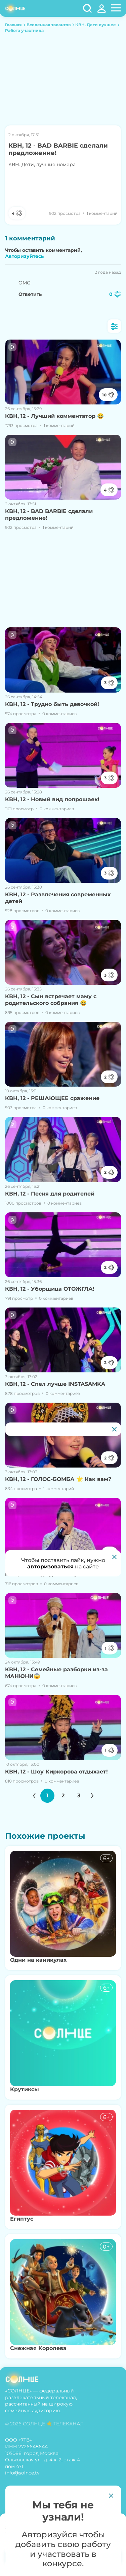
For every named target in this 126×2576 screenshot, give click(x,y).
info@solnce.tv (22, 2473)
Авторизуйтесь (24, 256)
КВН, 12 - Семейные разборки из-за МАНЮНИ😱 (56, 1672)
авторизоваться (50, 1566)
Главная (13, 24)
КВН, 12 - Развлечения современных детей (58, 897)
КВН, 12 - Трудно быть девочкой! (52, 704)
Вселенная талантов (49, 24)
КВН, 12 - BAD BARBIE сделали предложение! (49, 514)
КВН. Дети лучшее (95, 24)
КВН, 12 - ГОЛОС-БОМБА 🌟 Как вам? (58, 1479)
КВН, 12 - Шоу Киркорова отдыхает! (56, 1771)
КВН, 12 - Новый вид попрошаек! (52, 799)
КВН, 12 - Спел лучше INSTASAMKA (55, 1384)
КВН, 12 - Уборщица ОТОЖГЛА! (49, 1289)
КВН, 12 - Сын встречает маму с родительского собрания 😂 (50, 999)
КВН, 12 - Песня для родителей (49, 1194)
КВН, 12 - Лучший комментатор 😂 (54, 416)
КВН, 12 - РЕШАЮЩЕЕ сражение (52, 1098)
